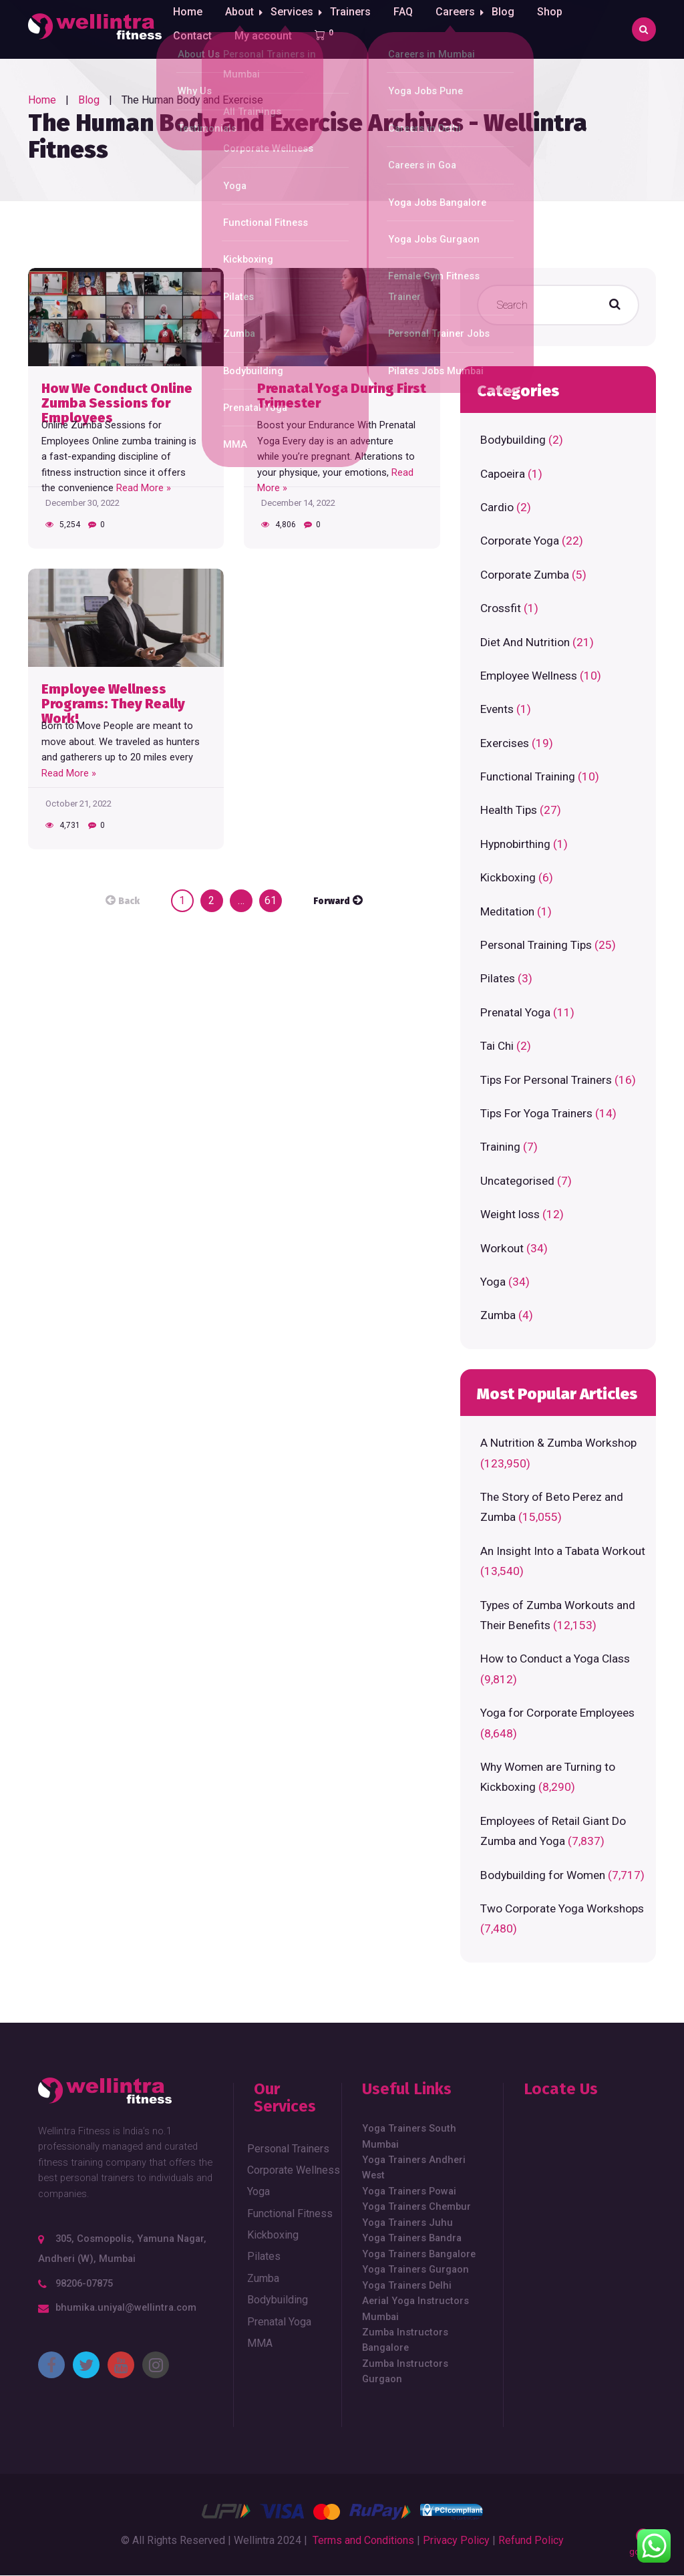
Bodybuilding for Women (542, 1875)
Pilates (497, 978)
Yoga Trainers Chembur (416, 2206)
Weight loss (510, 1214)
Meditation (507, 911)
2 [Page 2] (211, 900)
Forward (331, 901)
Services (296, 29)
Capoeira (502, 473)
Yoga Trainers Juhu (407, 2222)
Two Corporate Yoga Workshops (562, 1908)
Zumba (498, 1315)
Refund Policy (531, 2540)
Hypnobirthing (515, 844)
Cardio (497, 507)
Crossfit (500, 608)
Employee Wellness (528, 675)
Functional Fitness (290, 2213)
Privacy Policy (456, 2540)
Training (500, 1146)
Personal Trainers (288, 2148)
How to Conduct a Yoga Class (555, 1658)
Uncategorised (517, 1180)
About (239, 29)
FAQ (411, 29)
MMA (260, 2343)
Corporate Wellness (293, 2170)
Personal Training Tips (536, 945)
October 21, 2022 (78, 804)
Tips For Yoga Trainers (536, 1113)
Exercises (504, 743)
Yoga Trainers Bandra (412, 2238)
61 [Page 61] (271, 900)
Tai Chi (497, 1045)
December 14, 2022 (298, 503)
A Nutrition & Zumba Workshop (558, 1442)
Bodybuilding (513, 439)
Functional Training (527, 776)
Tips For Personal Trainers (546, 1080)
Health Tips (508, 810)
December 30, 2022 (82, 503)
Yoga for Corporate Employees (557, 1712)
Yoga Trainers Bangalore (419, 2254)
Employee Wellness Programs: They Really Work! (113, 697)
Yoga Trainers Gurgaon (415, 2269)
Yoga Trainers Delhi (407, 2285)
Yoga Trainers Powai (409, 2191)
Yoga (493, 1281)
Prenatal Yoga (515, 1012)
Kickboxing (508, 877)
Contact (192, 88)
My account (263, 88)
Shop (561, 29)
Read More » (143, 488)
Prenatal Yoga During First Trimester (341, 396)
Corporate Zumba (524, 574)
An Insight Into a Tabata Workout (562, 1551)
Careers (463, 29)
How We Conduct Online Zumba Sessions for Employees (116, 396)
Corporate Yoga (519, 540)
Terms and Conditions (363, 2540)
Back (129, 901)
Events (497, 709)
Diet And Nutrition (525, 642)
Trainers (358, 29)
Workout (502, 1248)
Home (187, 29)
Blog (515, 29)
